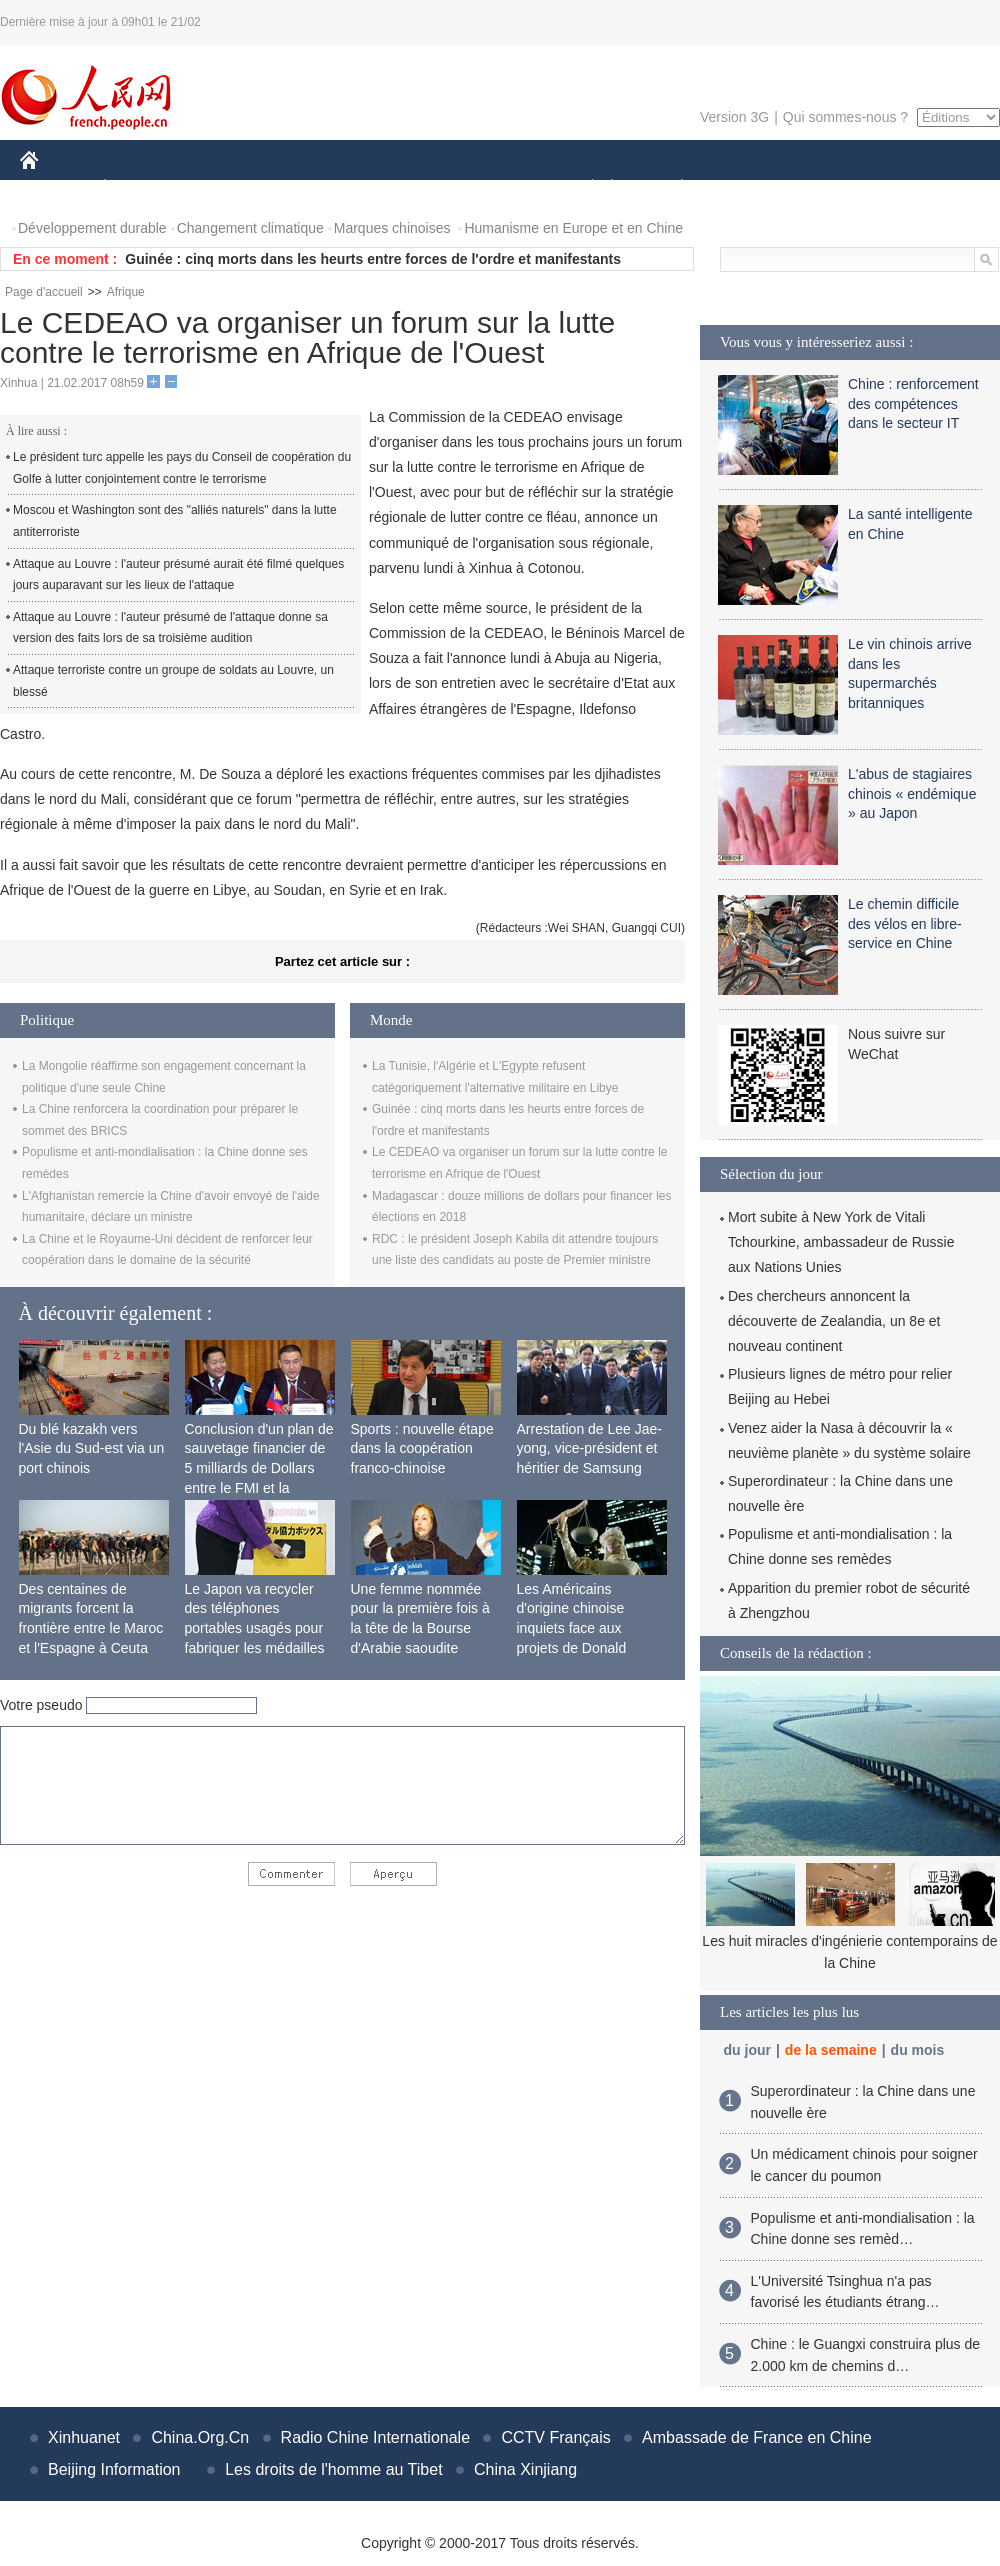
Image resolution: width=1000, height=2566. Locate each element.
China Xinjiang (525, 2469)
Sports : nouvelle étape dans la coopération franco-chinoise (422, 1448)
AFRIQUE (316, 188)
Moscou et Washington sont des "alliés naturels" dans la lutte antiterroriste (175, 521)
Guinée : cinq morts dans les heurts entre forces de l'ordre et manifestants (373, 259)
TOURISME (837, 188)
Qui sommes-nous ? (845, 117)
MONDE (232, 188)
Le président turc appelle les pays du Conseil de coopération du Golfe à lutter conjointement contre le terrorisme (182, 468)
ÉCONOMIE (141, 188)
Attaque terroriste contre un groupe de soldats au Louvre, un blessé (173, 681)
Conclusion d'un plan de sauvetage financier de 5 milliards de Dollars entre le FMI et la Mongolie (259, 1468)
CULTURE (494, 188)
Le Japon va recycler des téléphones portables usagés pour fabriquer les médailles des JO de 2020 (255, 1628)
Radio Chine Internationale (375, 2437)
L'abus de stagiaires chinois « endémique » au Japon (912, 793)
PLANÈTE (671, 188)
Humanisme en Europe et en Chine (573, 228)
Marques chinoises (392, 228)
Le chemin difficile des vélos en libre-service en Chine (905, 923)
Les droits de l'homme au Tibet (333, 2469)
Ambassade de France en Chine (756, 2437)
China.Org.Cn (200, 2437)
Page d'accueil (44, 292)
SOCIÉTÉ (583, 188)
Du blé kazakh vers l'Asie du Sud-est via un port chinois (92, 1448)
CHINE (54, 188)
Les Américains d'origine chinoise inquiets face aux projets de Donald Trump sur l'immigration (589, 1628)
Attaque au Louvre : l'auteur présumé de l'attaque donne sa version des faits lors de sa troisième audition (170, 628)
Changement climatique (250, 228)
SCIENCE (404, 188)
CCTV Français (555, 2437)
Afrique (126, 292)
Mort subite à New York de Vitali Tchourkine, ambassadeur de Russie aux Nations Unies (841, 1242)
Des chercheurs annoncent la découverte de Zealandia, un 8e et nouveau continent (834, 1321)
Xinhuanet (84, 2437)
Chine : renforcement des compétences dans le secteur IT (913, 403)
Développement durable (92, 228)
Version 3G (734, 117)
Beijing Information (114, 2469)
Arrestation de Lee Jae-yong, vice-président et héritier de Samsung (590, 1448)
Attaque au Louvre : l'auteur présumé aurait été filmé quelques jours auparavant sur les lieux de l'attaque (178, 575)
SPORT (751, 188)
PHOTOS (929, 188)
